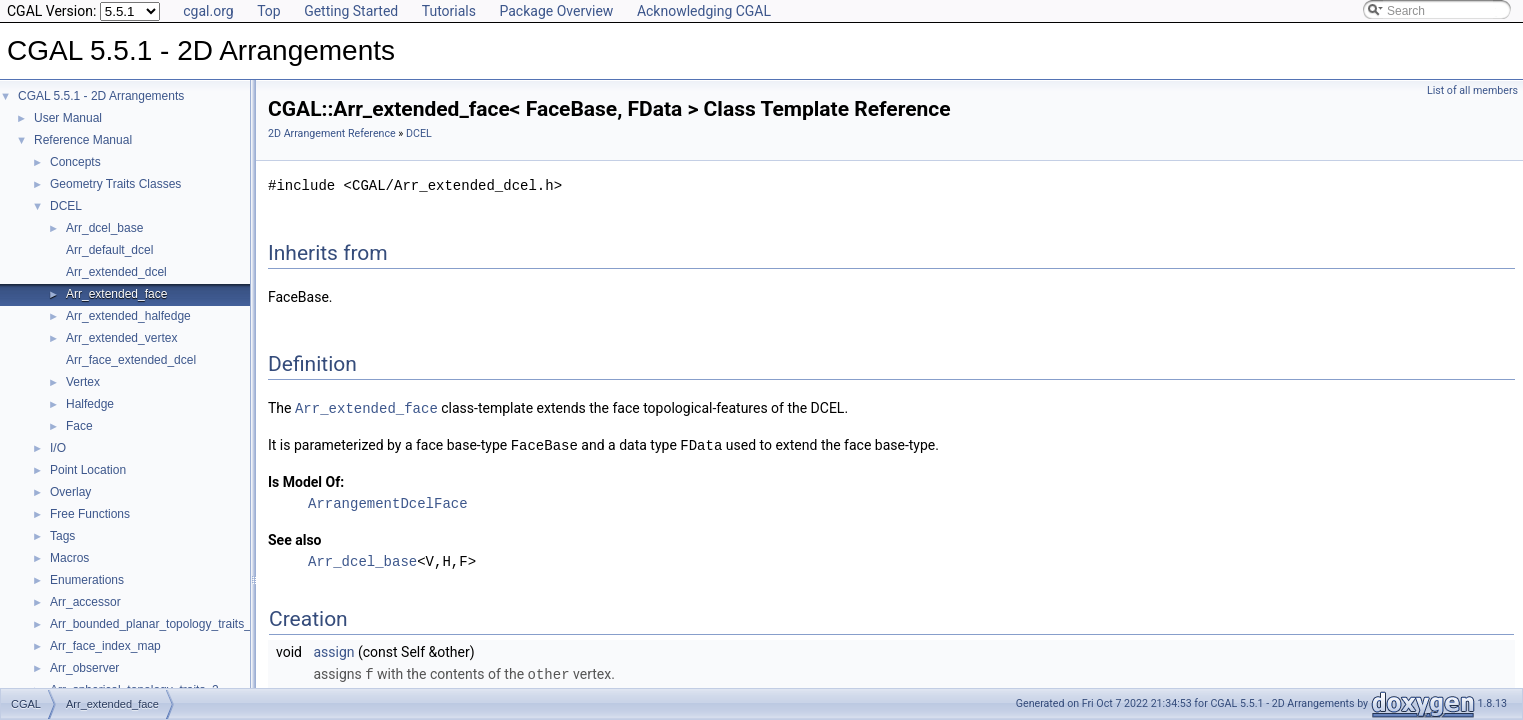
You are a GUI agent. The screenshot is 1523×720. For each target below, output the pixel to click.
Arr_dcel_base (104, 228)
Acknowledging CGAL (704, 11)
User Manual (68, 118)
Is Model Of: (306, 480)
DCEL (66, 206)
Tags (62, 536)
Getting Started (351, 11)
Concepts (75, 162)
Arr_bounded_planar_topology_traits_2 (154, 624)
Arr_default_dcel (109, 250)
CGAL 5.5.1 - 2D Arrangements (101, 96)
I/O (58, 448)
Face (79, 426)
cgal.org (208, 11)
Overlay (70, 492)
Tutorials (449, 11)
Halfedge (90, 404)
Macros (69, 558)
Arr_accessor (85, 602)
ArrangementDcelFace (388, 501)
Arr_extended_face (116, 294)
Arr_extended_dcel (116, 272)
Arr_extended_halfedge (128, 316)
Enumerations (87, 580)
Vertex (83, 382)
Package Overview (556, 11)
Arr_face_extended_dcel (131, 360)
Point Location (88, 470)
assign (333, 650)
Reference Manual (83, 140)
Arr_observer (84, 668)
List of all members (1472, 90)
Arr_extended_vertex (121, 338)
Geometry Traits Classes (115, 184)
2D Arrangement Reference (332, 133)
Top (269, 11)
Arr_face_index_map (105, 646)
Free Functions (90, 514)
